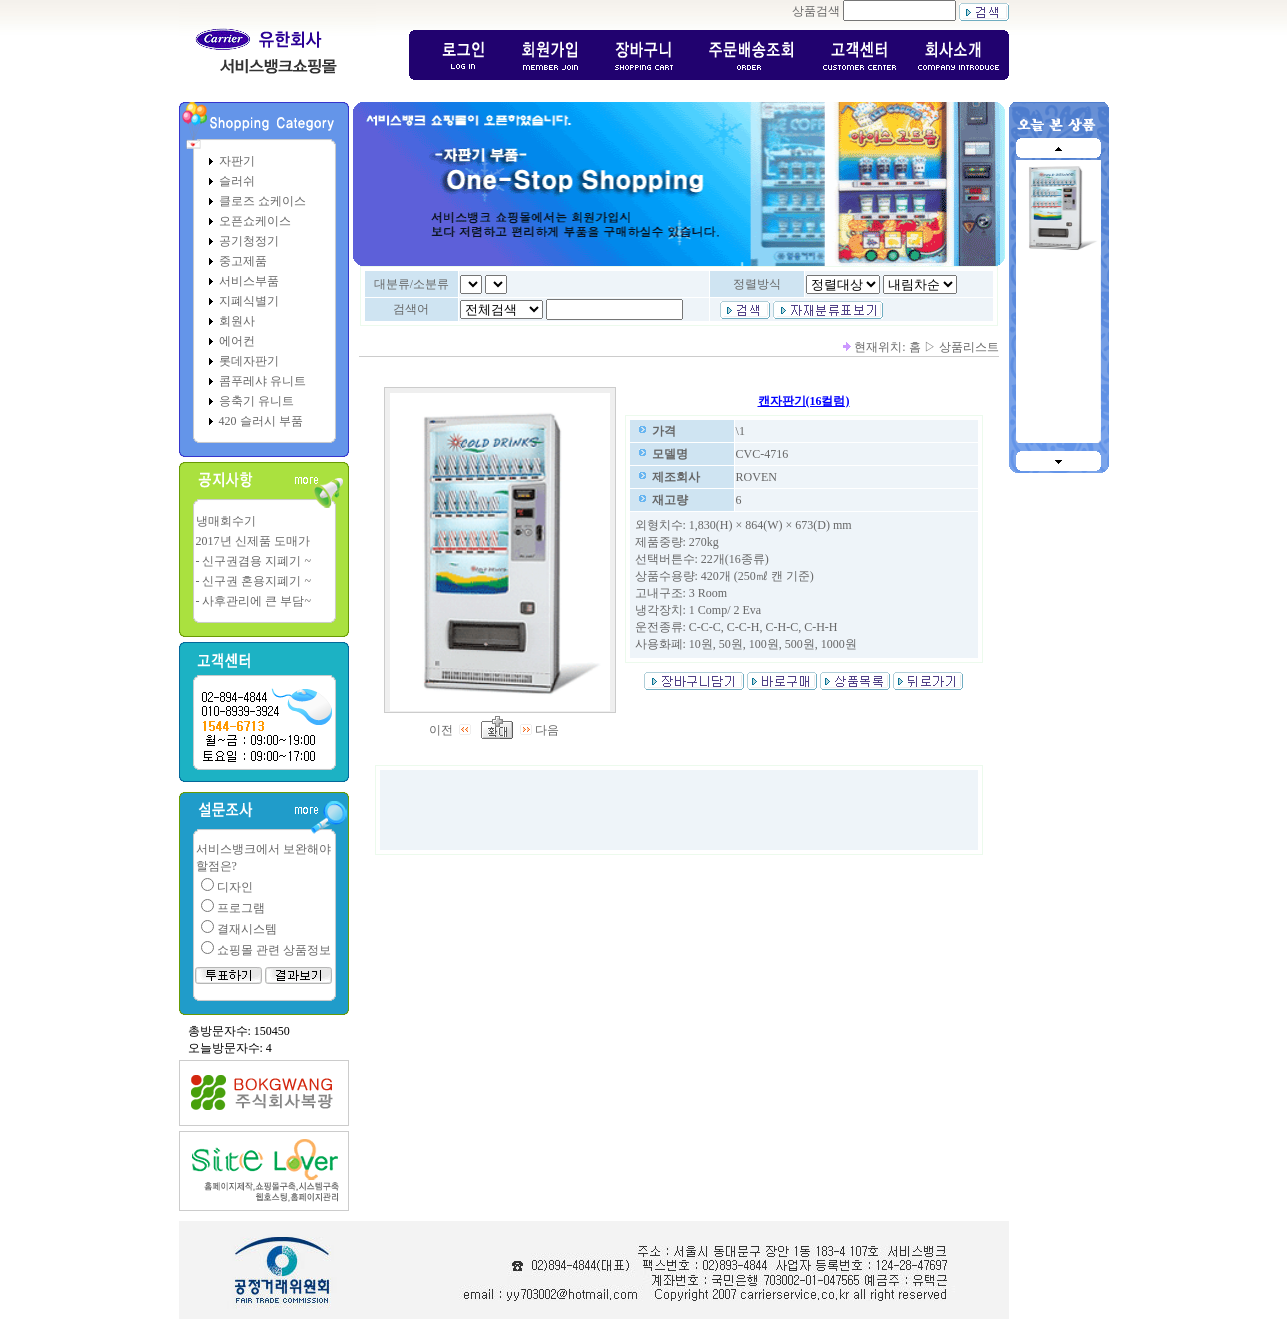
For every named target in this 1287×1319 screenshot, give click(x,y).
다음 (540, 730)
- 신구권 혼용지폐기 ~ (254, 581)
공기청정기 (249, 241)
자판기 (237, 161)
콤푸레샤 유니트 (262, 381)
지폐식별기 (249, 301)
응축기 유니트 (256, 401)
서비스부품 (249, 281)
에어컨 (237, 341)
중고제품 (243, 261)
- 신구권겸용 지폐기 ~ (254, 561)
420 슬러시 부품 (261, 421)
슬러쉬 (237, 181)
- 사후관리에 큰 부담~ (254, 601)
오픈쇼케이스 (255, 221)
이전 (452, 730)
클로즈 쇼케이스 (262, 201)
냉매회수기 (226, 521)
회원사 (237, 321)
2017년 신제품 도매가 (253, 541)
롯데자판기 (249, 361)
